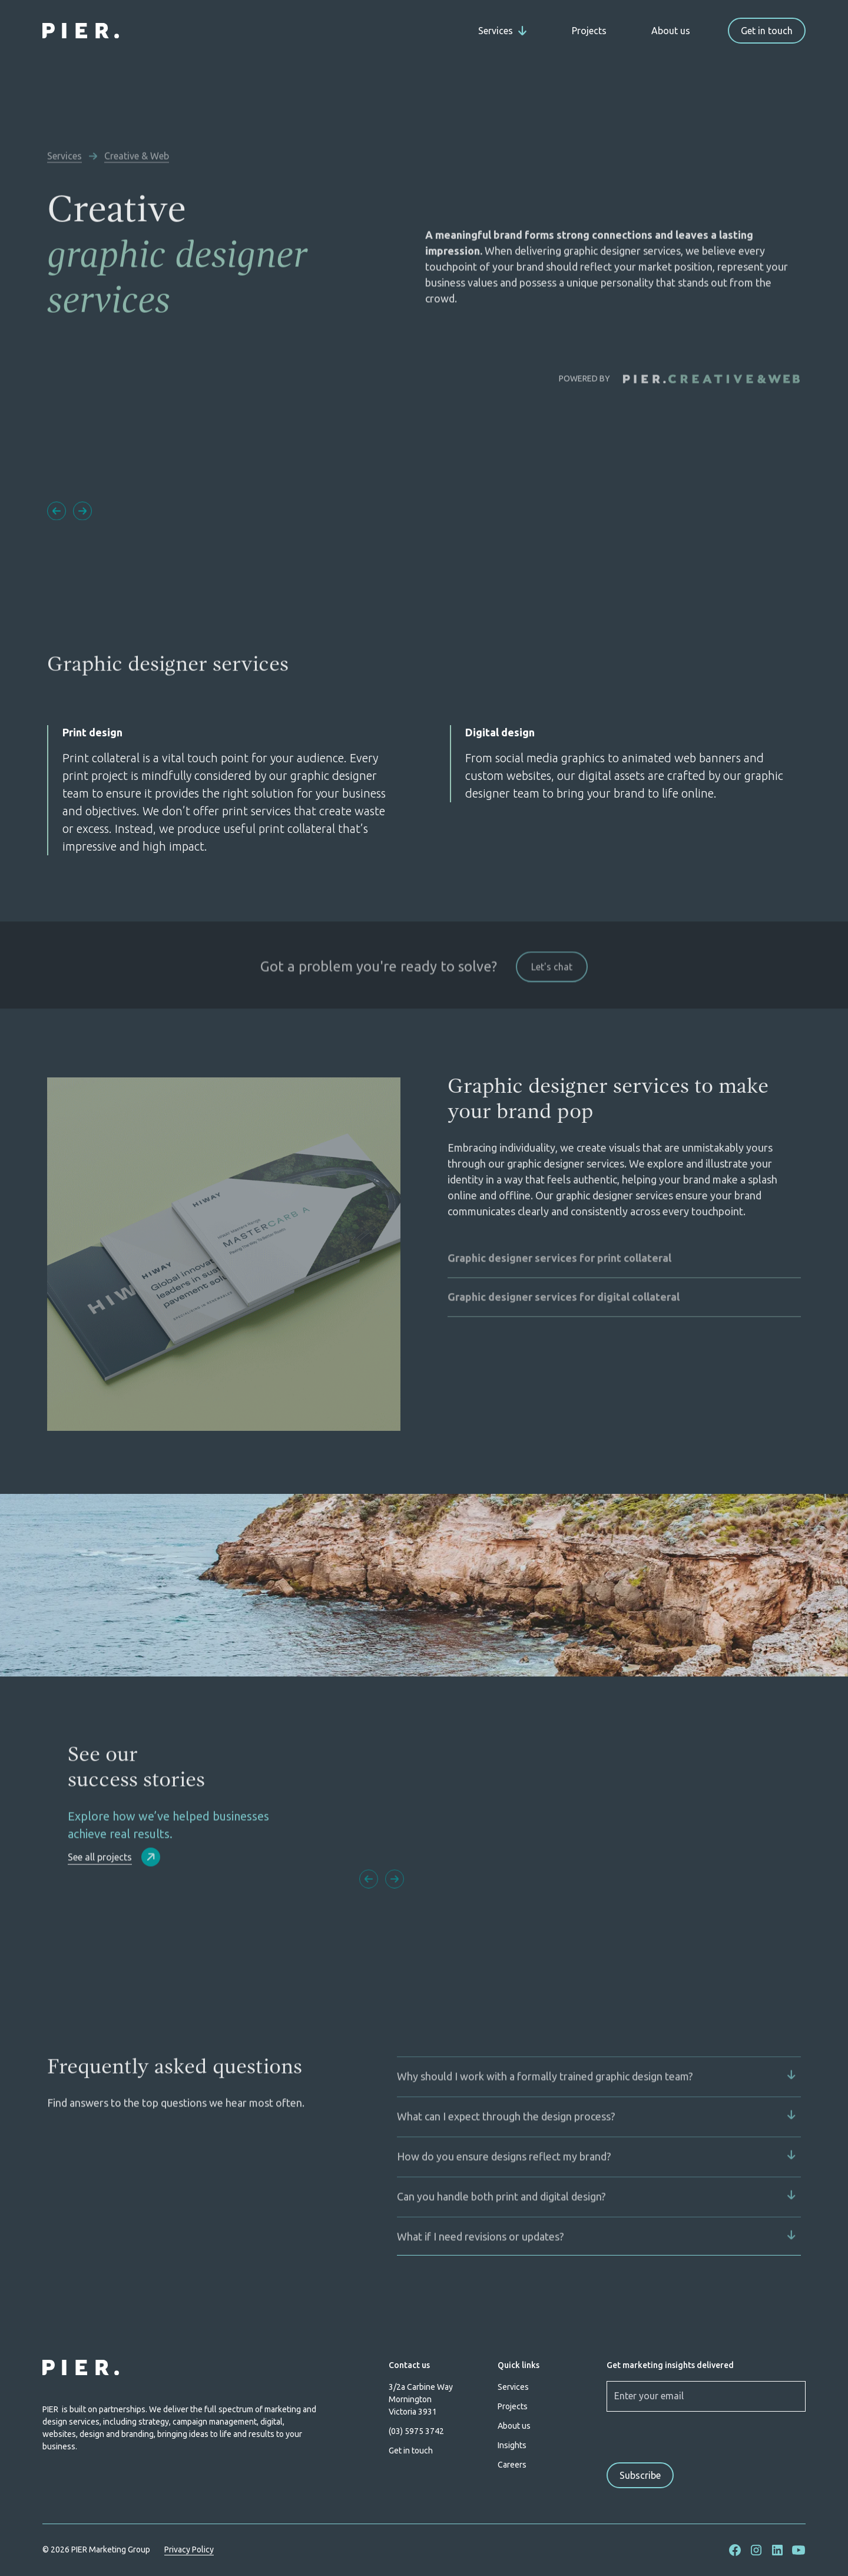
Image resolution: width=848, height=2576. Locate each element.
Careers (512, 2464)
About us (670, 30)
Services (513, 2387)
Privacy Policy (189, 2549)
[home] (80, 31)
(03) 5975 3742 (416, 2431)
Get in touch (767, 30)
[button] (502, 30)
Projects (589, 30)
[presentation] (682, 2435)
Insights (512, 2445)
